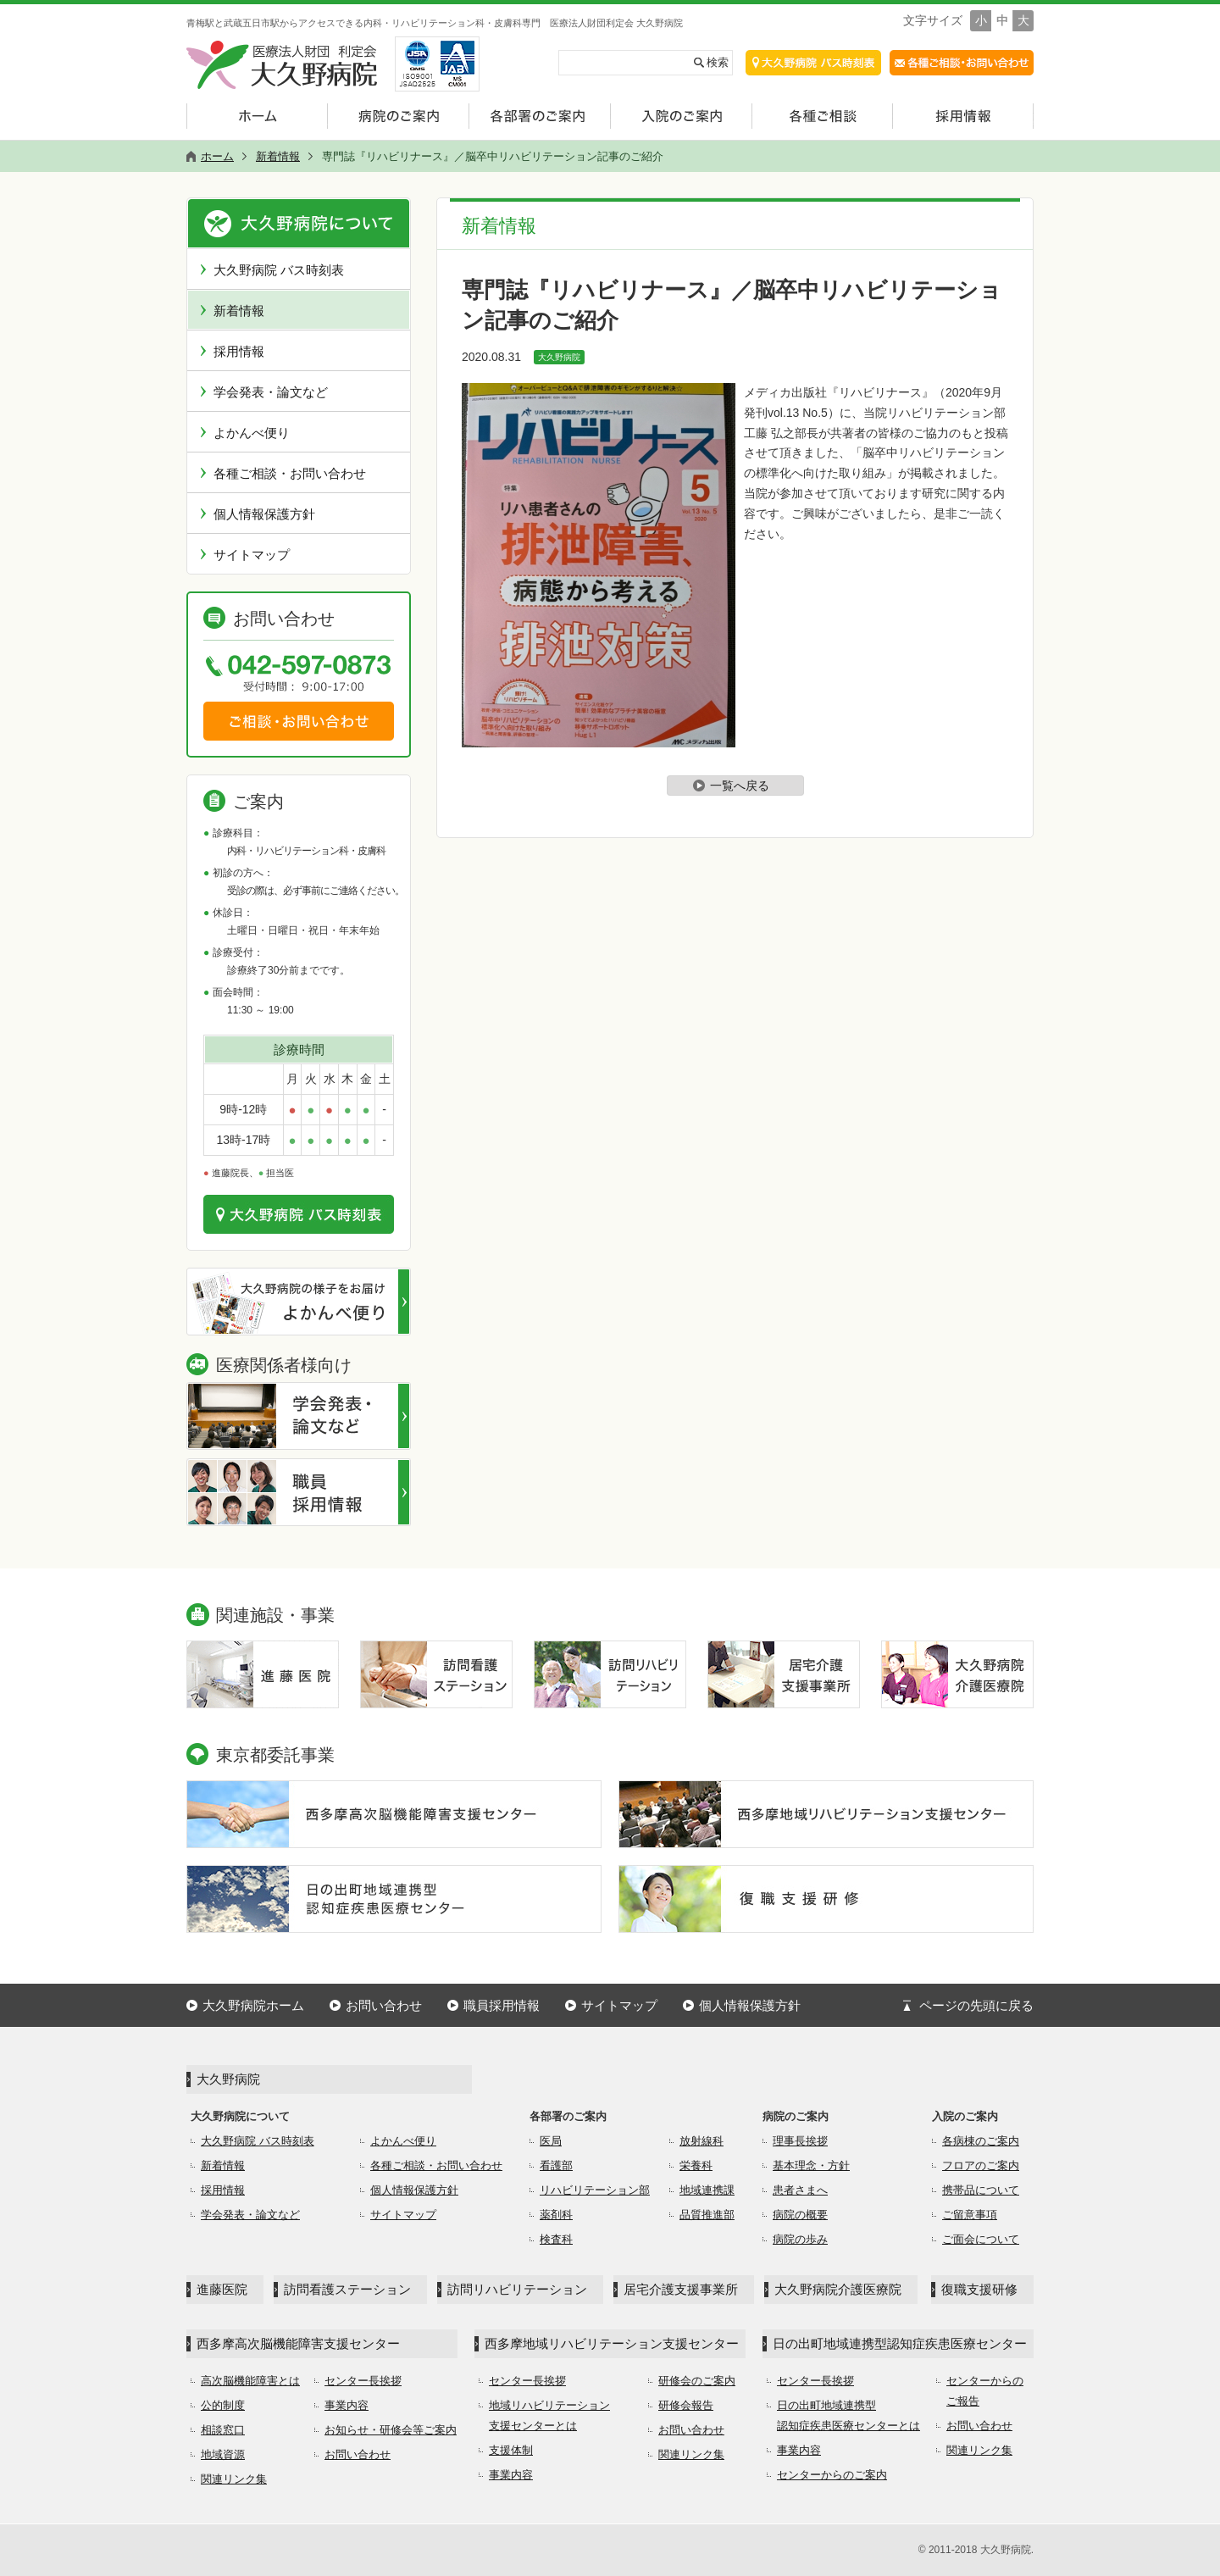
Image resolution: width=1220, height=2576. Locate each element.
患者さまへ (800, 2190)
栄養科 (696, 2165)
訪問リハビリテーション (517, 2289)
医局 (551, 2141)
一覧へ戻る (739, 785)
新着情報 (239, 310)
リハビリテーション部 (595, 2190)
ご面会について (980, 2239)
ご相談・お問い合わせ (298, 721)
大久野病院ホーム (253, 2005)
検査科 (556, 2239)
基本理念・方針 (811, 2165)
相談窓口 (223, 2429)
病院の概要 (800, 2214)
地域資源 (223, 2454)
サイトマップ (252, 554)
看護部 (556, 2165)
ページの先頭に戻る (976, 2005)
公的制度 (223, 2405)
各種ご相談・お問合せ (962, 62)
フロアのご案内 (980, 2165)
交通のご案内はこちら (298, 1214)
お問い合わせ (384, 2005)
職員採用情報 (501, 2005)
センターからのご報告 (984, 2390)
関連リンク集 (234, 2479)
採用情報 (239, 351)
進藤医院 (222, 2289)
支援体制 (511, 2450)
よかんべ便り (252, 432)
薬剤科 (556, 2214)
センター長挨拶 (363, 2380)
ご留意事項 (969, 2214)
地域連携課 (707, 2190)
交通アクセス (813, 62)
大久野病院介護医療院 (837, 2289)
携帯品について (980, 2190)
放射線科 (701, 2141)
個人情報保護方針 (264, 514)
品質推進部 (707, 2214)
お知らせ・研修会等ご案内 (390, 2429)
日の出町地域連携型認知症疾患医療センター (900, 2343)
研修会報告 (685, 2405)
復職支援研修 (979, 2289)
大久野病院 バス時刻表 (279, 270)
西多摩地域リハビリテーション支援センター (612, 2343)
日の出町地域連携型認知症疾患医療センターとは (848, 2415)
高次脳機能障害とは (250, 2380)
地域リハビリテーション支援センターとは (549, 2415)
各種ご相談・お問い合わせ (290, 473)
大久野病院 (559, 357)
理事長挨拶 (800, 2141)
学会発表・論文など (271, 392)
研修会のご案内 (696, 2380)
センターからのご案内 (832, 2474)
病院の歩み (800, 2239)
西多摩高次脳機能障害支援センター (298, 2343)
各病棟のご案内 (980, 2141)
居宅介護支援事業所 (681, 2289)
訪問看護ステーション (347, 2289)
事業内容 (346, 2405)
